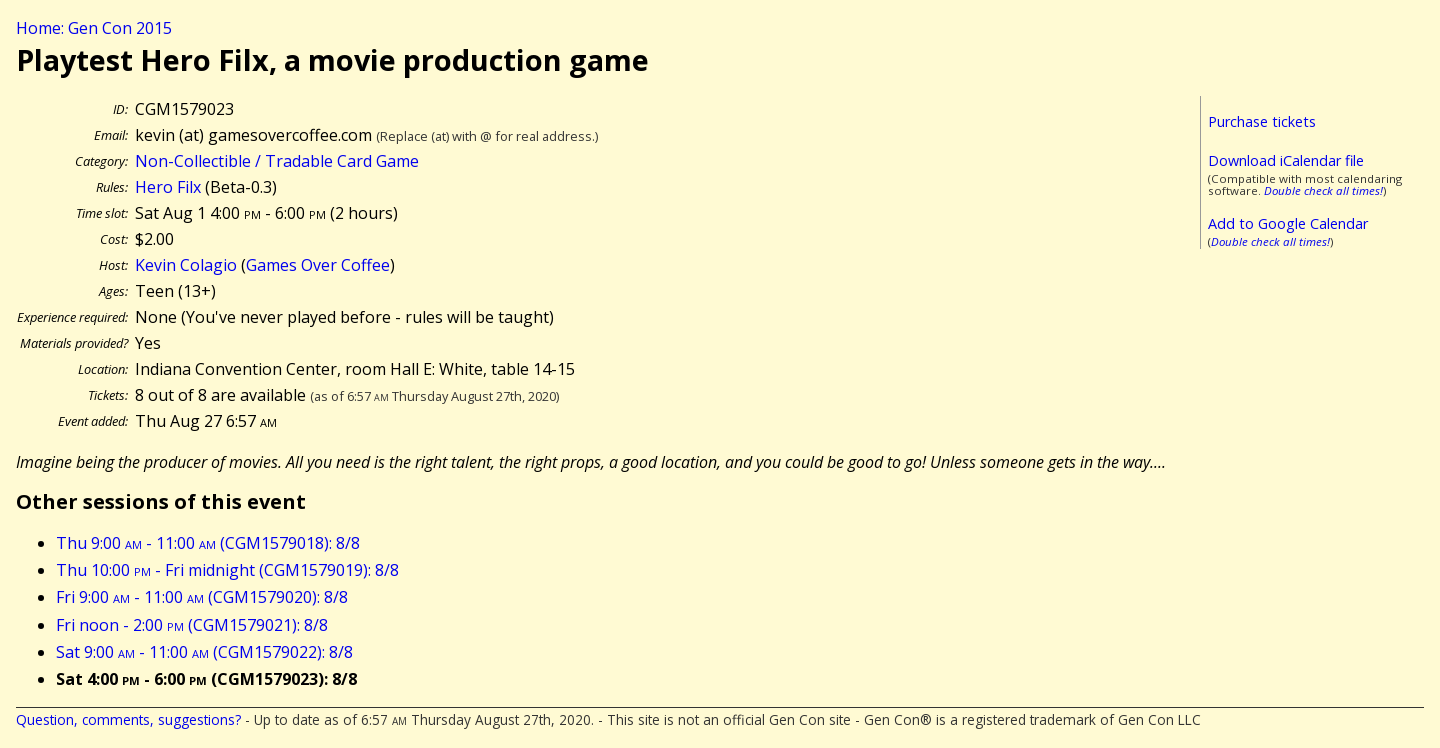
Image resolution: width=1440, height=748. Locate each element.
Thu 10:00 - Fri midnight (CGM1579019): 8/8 (227, 570)
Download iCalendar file (1286, 160)
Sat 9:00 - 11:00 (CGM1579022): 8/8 (204, 652)
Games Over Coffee (318, 265)
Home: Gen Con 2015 (94, 28)
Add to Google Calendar (1288, 223)
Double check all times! (1323, 190)
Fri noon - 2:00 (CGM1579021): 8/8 (192, 625)
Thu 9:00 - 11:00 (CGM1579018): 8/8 (208, 543)
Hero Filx (168, 187)
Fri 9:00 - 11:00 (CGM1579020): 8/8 (202, 597)
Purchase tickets (1262, 121)
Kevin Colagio (186, 265)
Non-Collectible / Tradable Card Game (277, 161)
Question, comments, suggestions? (128, 719)
